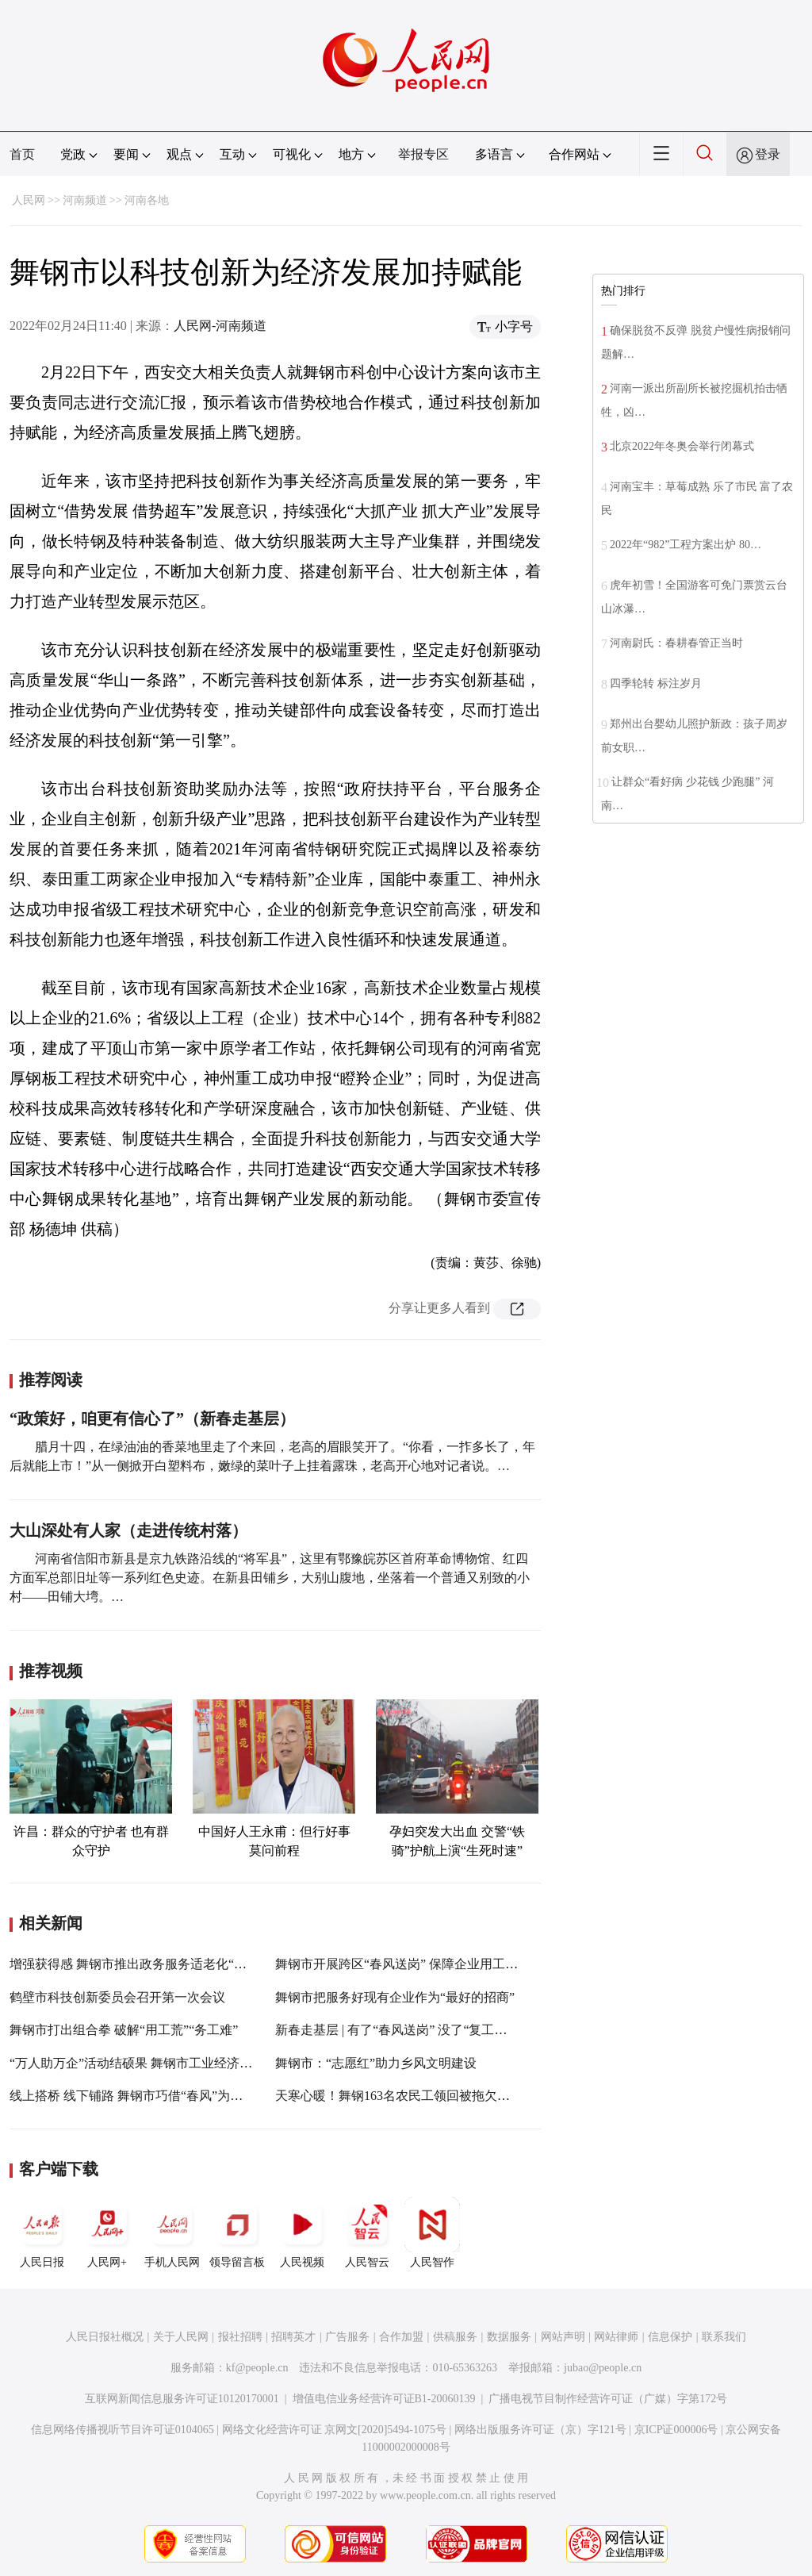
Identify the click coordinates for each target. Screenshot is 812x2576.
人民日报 (42, 2232)
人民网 (28, 200)
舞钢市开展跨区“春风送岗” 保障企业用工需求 (402, 1964)
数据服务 (509, 2337)
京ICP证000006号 (676, 2430)
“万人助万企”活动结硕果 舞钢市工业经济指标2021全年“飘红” (181, 2063)
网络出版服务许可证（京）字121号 (540, 2430)
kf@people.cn (257, 2368)
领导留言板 (237, 2232)
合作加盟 (401, 2337)
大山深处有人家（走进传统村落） (128, 1530)
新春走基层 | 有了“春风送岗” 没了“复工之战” (400, 2030)
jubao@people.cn (603, 2368)
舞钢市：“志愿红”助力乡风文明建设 (376, 2063)
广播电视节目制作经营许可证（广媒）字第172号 (607, 2399)
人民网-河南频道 (220, 325)
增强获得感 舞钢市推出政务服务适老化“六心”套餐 (150, 1964)
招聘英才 (293, 2337)
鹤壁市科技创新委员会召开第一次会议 (117, 1997)
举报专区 (423, 154)
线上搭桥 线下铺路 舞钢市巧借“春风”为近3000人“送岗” (163, 2095)
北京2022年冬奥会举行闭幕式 (682, 446)
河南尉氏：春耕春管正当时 (681, 643)
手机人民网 (172, 2232)
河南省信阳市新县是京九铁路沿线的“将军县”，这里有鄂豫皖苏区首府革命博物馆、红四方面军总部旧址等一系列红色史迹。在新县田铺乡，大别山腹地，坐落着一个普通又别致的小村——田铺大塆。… (270, 1577)
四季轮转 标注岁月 (656, 683)
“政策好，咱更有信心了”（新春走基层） (152, 1418)
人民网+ (107, 2232)
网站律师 (616, 2337)
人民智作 (432, 2232)
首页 (22, 154)
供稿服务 (455, 2337)
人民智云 (367, 2232)
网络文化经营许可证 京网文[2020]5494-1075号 (334, 2430)
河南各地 (146, 200)
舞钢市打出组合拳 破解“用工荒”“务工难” (124, 2030)
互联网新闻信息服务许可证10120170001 (182, 2399)
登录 (767, 154)
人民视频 (302, 2232)
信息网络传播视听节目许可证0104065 (122, 2430)
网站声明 (563, 2337)
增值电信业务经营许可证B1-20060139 (384, 2399)
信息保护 (670, 2337)
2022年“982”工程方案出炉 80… (685, 545)
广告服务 (347, 2337)
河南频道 (85, 200)
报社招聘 (240, 2337)
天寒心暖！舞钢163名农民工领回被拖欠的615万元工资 (427, 2095)
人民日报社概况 (105, 2337)
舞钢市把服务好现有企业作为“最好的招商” (395, 1997)
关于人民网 (181, 2337)
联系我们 (724, 2337)
